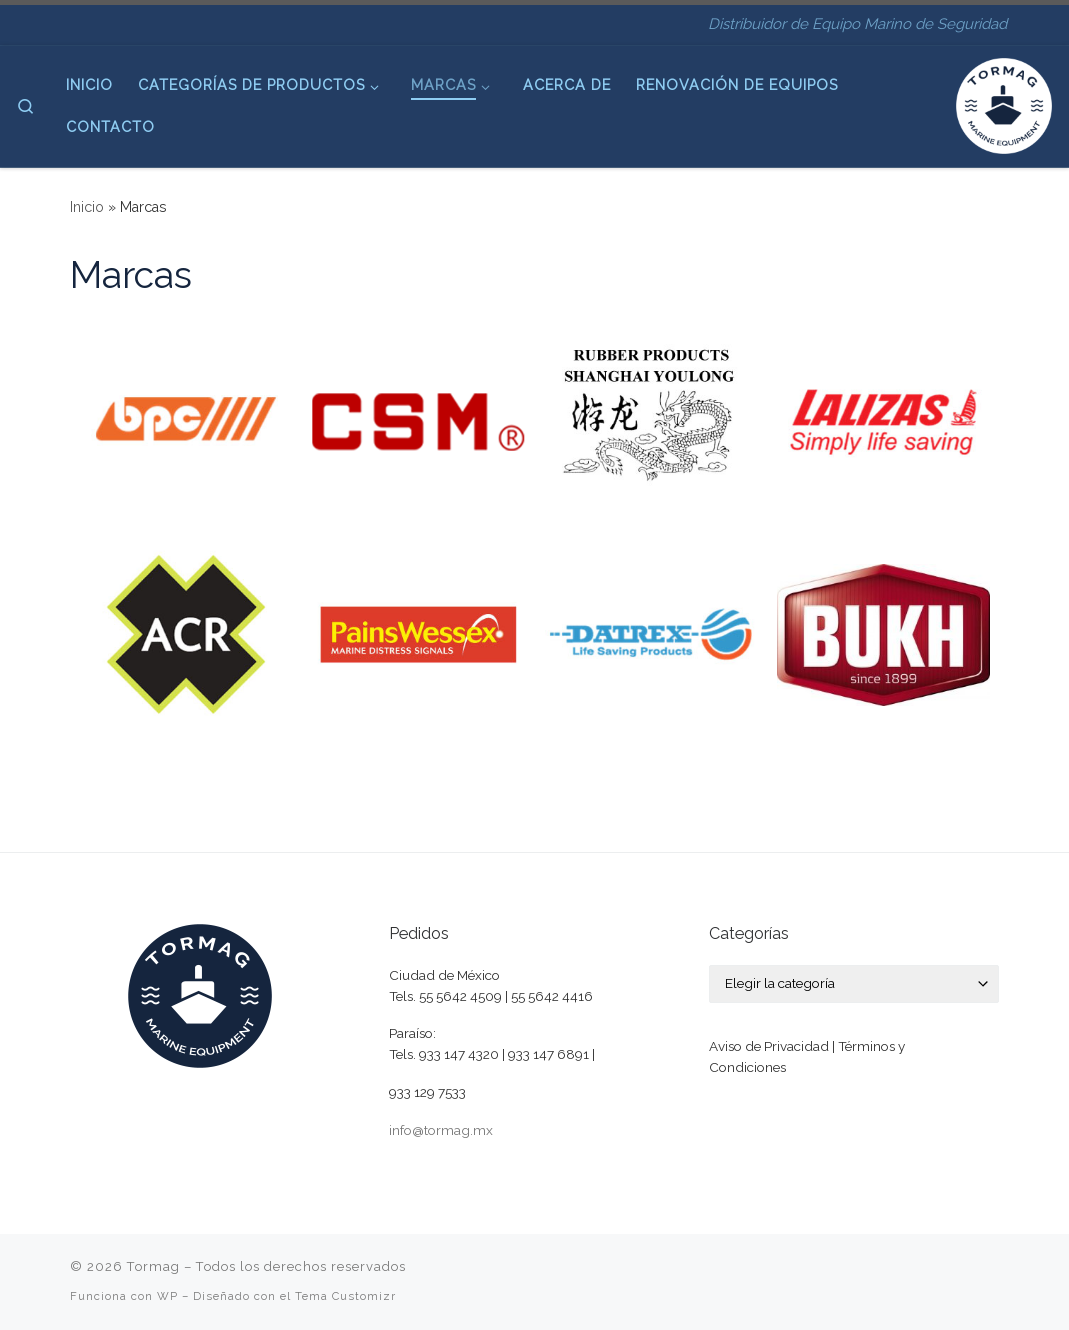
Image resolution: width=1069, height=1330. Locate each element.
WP (167, 1296)
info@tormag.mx (441, 1130)
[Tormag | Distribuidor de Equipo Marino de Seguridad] (1004, 103)
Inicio (87, 207)
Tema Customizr (345, 1296)
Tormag (153, 1266)
